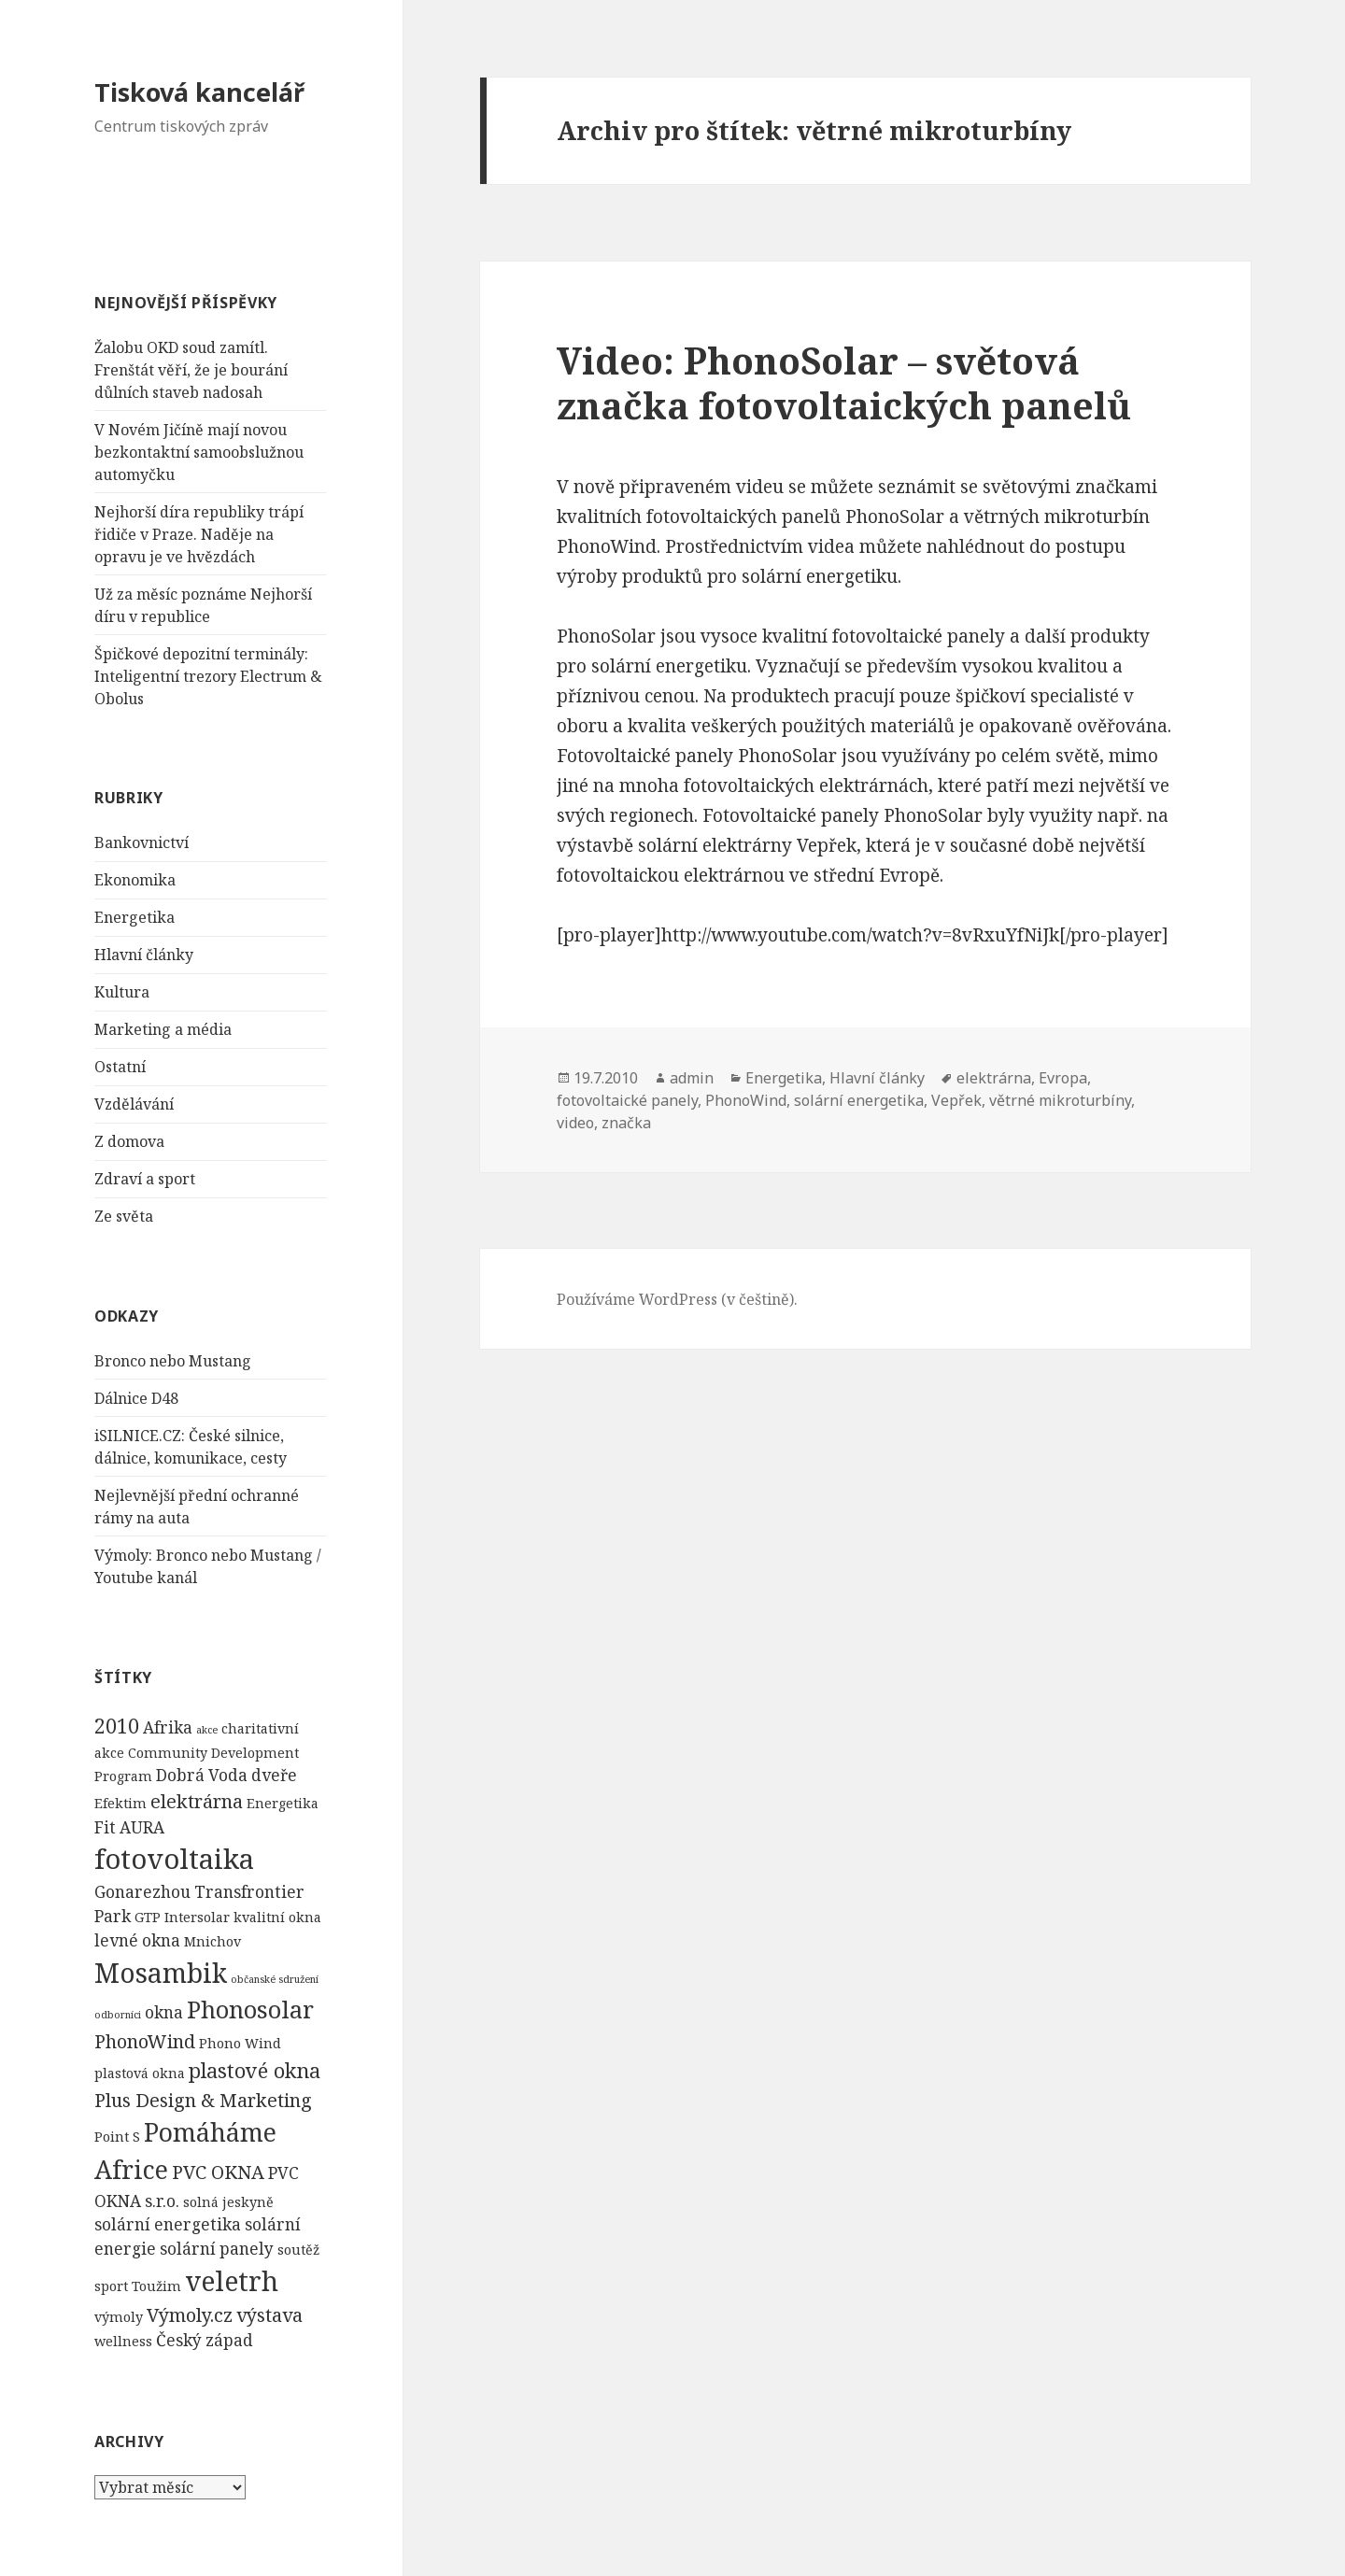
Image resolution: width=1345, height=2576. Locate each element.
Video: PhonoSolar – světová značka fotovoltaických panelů (844, 382)
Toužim (156, 2286)
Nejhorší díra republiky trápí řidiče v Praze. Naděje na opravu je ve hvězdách (199, 534)
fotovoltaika (174, 1858)
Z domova (129, 1141)
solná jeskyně (228, 2201)
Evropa (1063, 1078)
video (575, 1122)
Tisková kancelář (199, 92)
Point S (117, 2136)
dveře (274, 1775)
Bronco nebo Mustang (172, 1361)
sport (111, 2286)
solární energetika (167, 2224)
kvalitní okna (277, 1917)
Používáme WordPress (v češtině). (677, 1299)
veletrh (231, 2281)
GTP (147, 1917)
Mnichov (212, 1941)
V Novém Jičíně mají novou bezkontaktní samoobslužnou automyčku (199, 452)
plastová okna (139, 2073)
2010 (116, 1724)
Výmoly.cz (190, 2314)
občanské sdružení (275, 1979)
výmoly (118, 2316)
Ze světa (123, 1216)
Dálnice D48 (136, 1398)
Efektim (120, 1802)
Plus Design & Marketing (203, 2099)
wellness (123, 2341)
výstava (269, 2314)
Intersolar (197, 1917)
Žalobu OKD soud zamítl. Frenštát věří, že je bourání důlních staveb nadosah (191, 370)
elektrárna (196, 1800)
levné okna (137, 1940)
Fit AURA (129, 1826)
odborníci (117, 2014)
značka (626, 1122)
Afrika (167, 1726)
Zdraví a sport (144, 1178)
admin (692, 1078)
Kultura (121, 992)
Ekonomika (135, 880)
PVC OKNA (218, 2172)
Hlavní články (143, 954)
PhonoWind (144, 2041)
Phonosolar (250, 2009)
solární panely (217, 2248)
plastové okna (254, 2070)
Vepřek (956, 1100)
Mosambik (160, 1972)
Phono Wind (240, 2043)
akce (207, 1728)
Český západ (204, 2340)
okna (164, 2012)
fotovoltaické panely (627, 1100)
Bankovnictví (141, 842)
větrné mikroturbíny (1060, 1100)
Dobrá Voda (202, 1775)
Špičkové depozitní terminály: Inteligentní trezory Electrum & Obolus (208, 676)
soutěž (298, 2249)
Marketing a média (163, 1029)
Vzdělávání (134, 1104)
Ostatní (120, 1066)
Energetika (134, 917)
